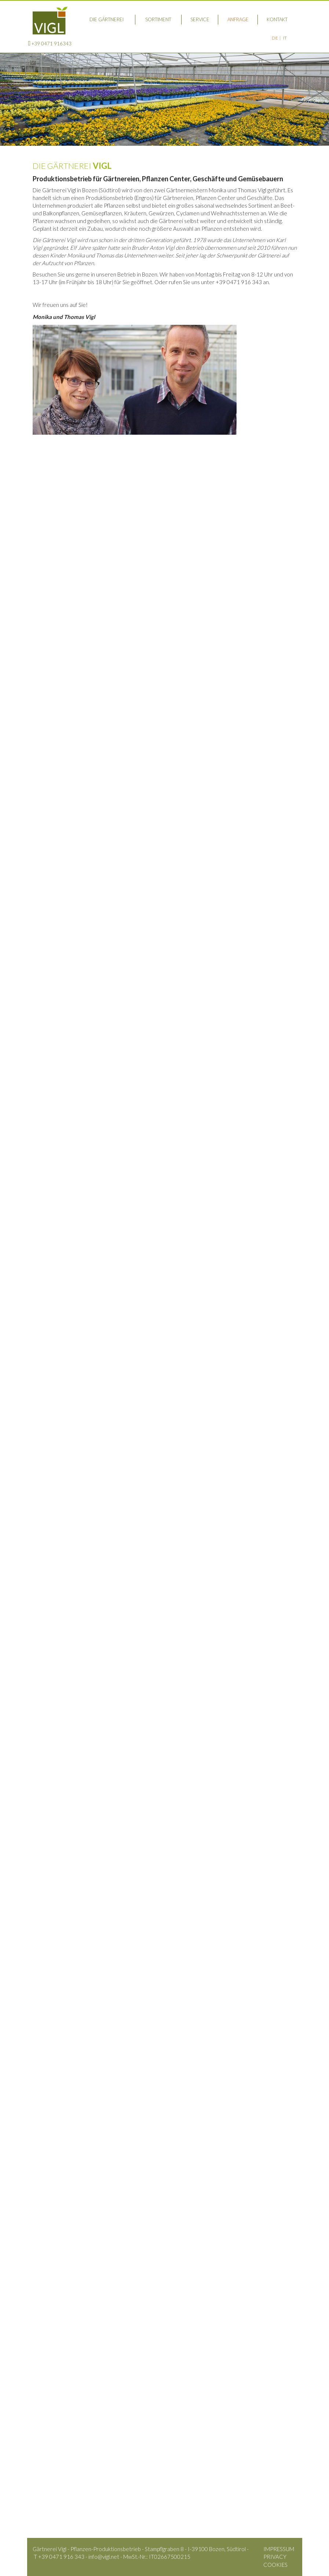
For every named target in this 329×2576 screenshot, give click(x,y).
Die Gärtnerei (106, 19)
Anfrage (238, 19)
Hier (38, 674)
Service (199, 19)
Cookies (275, 2564)
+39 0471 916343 (50, 43)
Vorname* (81, 1787)
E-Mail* (83, 1823)
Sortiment (158, 19)
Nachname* (211, 1787)
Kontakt (277, 19)
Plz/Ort (83, 1805)
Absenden (274, 1969)
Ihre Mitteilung (74, 1841)
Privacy (274, 2556)
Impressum (278, 2549)
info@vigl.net (65, 2272)
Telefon (215, 1805)
